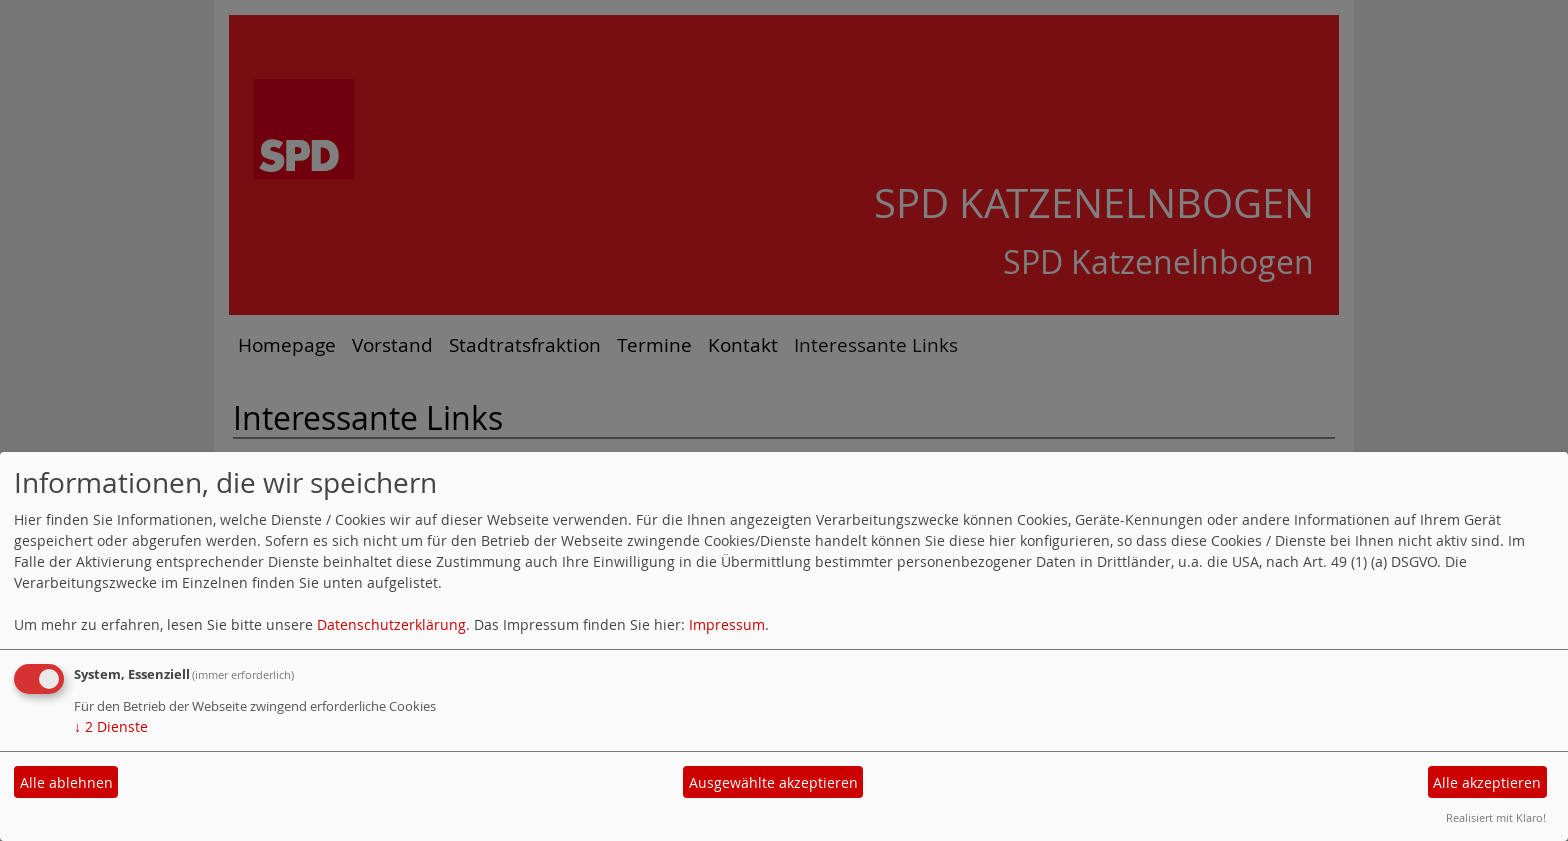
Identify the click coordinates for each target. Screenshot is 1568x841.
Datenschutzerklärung (391, 624)
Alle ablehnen (66, 782)
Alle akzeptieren (1487, 782)
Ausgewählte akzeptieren (773, 782)
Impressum (727, 624)
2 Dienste (111, 726)
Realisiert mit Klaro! (1496, 817)
